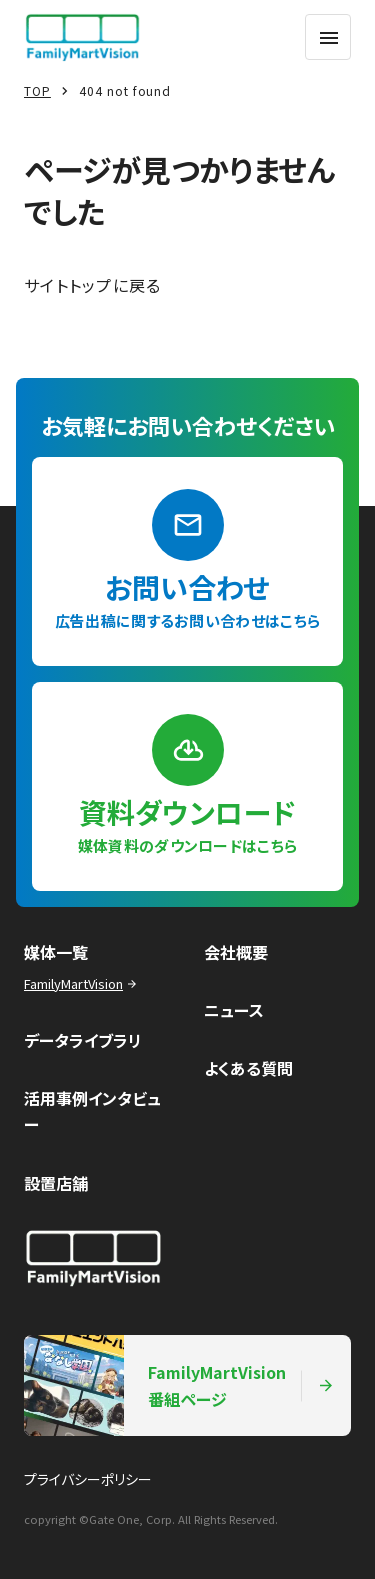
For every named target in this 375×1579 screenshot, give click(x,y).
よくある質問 (248, 1068)
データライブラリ (83, 1040)
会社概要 (236, 952)
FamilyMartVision (82, 983)
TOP (37, 90)
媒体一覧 (56, 952)
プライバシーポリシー (88, 1479)
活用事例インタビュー (92, 1111)
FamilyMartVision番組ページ (179, 1385)
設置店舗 (56, 1183)
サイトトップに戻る (93, 285)
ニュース (234, 1010)
